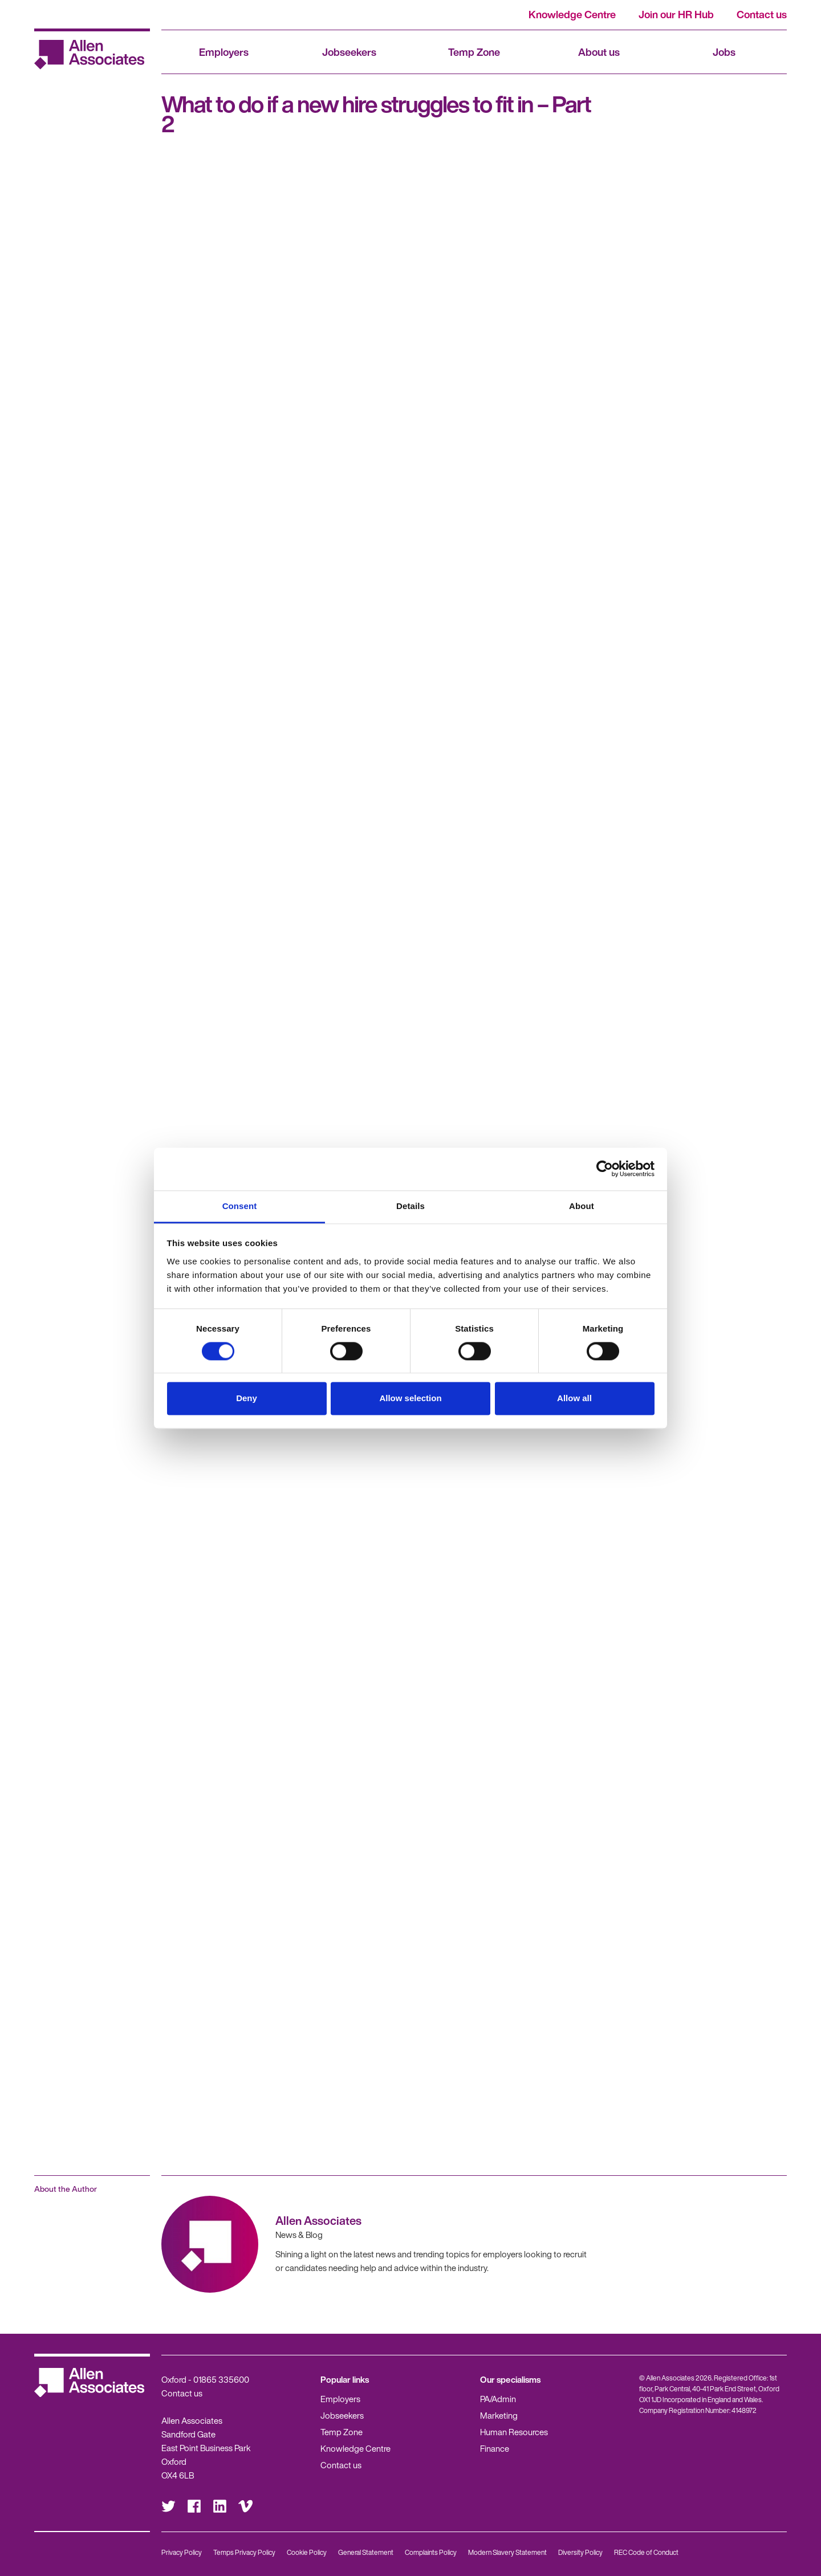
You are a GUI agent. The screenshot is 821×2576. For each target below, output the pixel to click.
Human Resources (514, 2432)
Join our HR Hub (676, 14)
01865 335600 (221, 2379)
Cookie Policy (307, 2552)
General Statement (365, 2552)
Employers (224, 51)
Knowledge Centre (572, 14)
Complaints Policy (431, 2552)
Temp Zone (474, 51)
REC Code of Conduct (646, 2552)
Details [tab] (410, 1206)
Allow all (574, 1398)
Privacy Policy (181, 2552)
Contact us (762, 14)
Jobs (724, 51)
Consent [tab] (239, 1206)
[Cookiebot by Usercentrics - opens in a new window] (605, 1168)
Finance (494, 2448)
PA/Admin (498, 2398)
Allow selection (410, 1398)
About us (599, 51)
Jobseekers (349, 51)
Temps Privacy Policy (244, 2552)
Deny (246, 1398)
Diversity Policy (580, 2552)
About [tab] (581, 1206)
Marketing (499, 2415)
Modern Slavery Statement (507, 2552)
